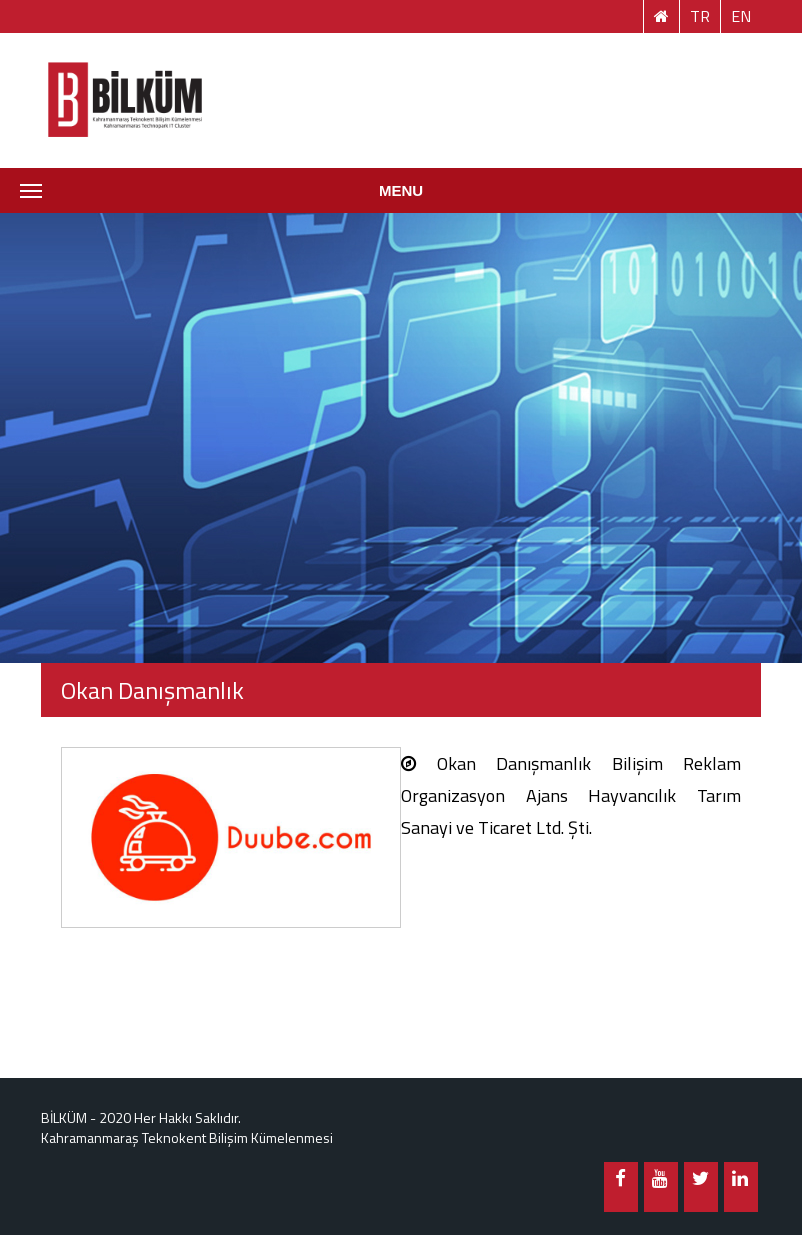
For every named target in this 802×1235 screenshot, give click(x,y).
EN (741, 16)
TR (700, 16)
